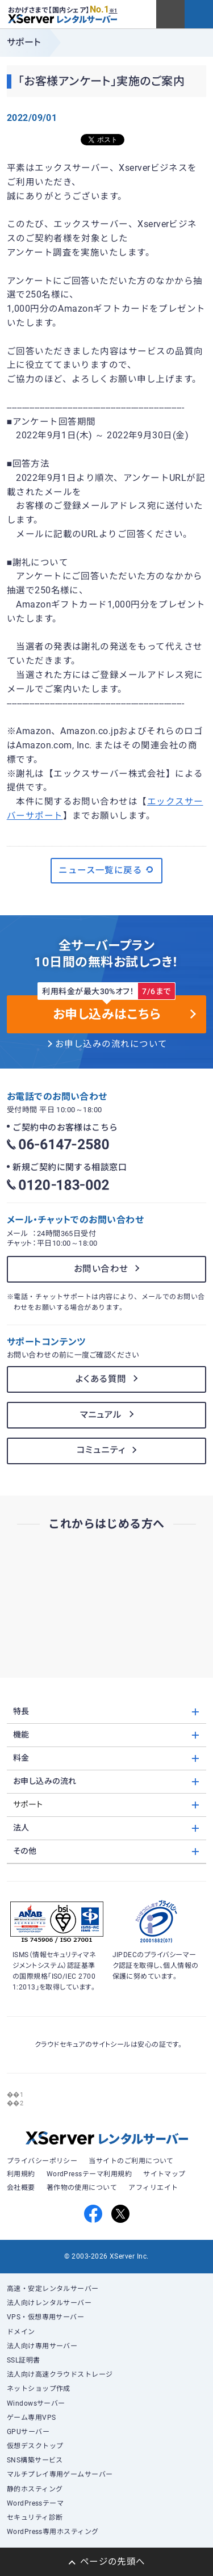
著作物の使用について (82, 2188)
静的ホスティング (35, 2489)
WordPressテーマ (35, 2503)
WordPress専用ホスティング (53, 2532)
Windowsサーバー (36, 2403)
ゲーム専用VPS (31, 2418)
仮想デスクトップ (35, 2446)
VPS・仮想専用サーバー (46, 2317)
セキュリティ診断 (35, 2517)
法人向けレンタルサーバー (49, 2303)
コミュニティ (101, 1450)
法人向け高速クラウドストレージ (60, 2374)
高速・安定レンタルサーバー (53, 2289)
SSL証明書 (23, 2360)
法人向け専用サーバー (42, 2346)
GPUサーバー (28, 2432)
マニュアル (101, 1415)
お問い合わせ (101, 1269)
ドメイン (21, 2332)
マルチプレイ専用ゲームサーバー (60, 2474)
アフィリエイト (153, 2188)
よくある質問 (101, 1379)
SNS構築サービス (35, 2460)
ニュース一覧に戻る (106, 870)
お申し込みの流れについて (111, 1044)
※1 (113, 11)
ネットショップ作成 (38, 2389)
